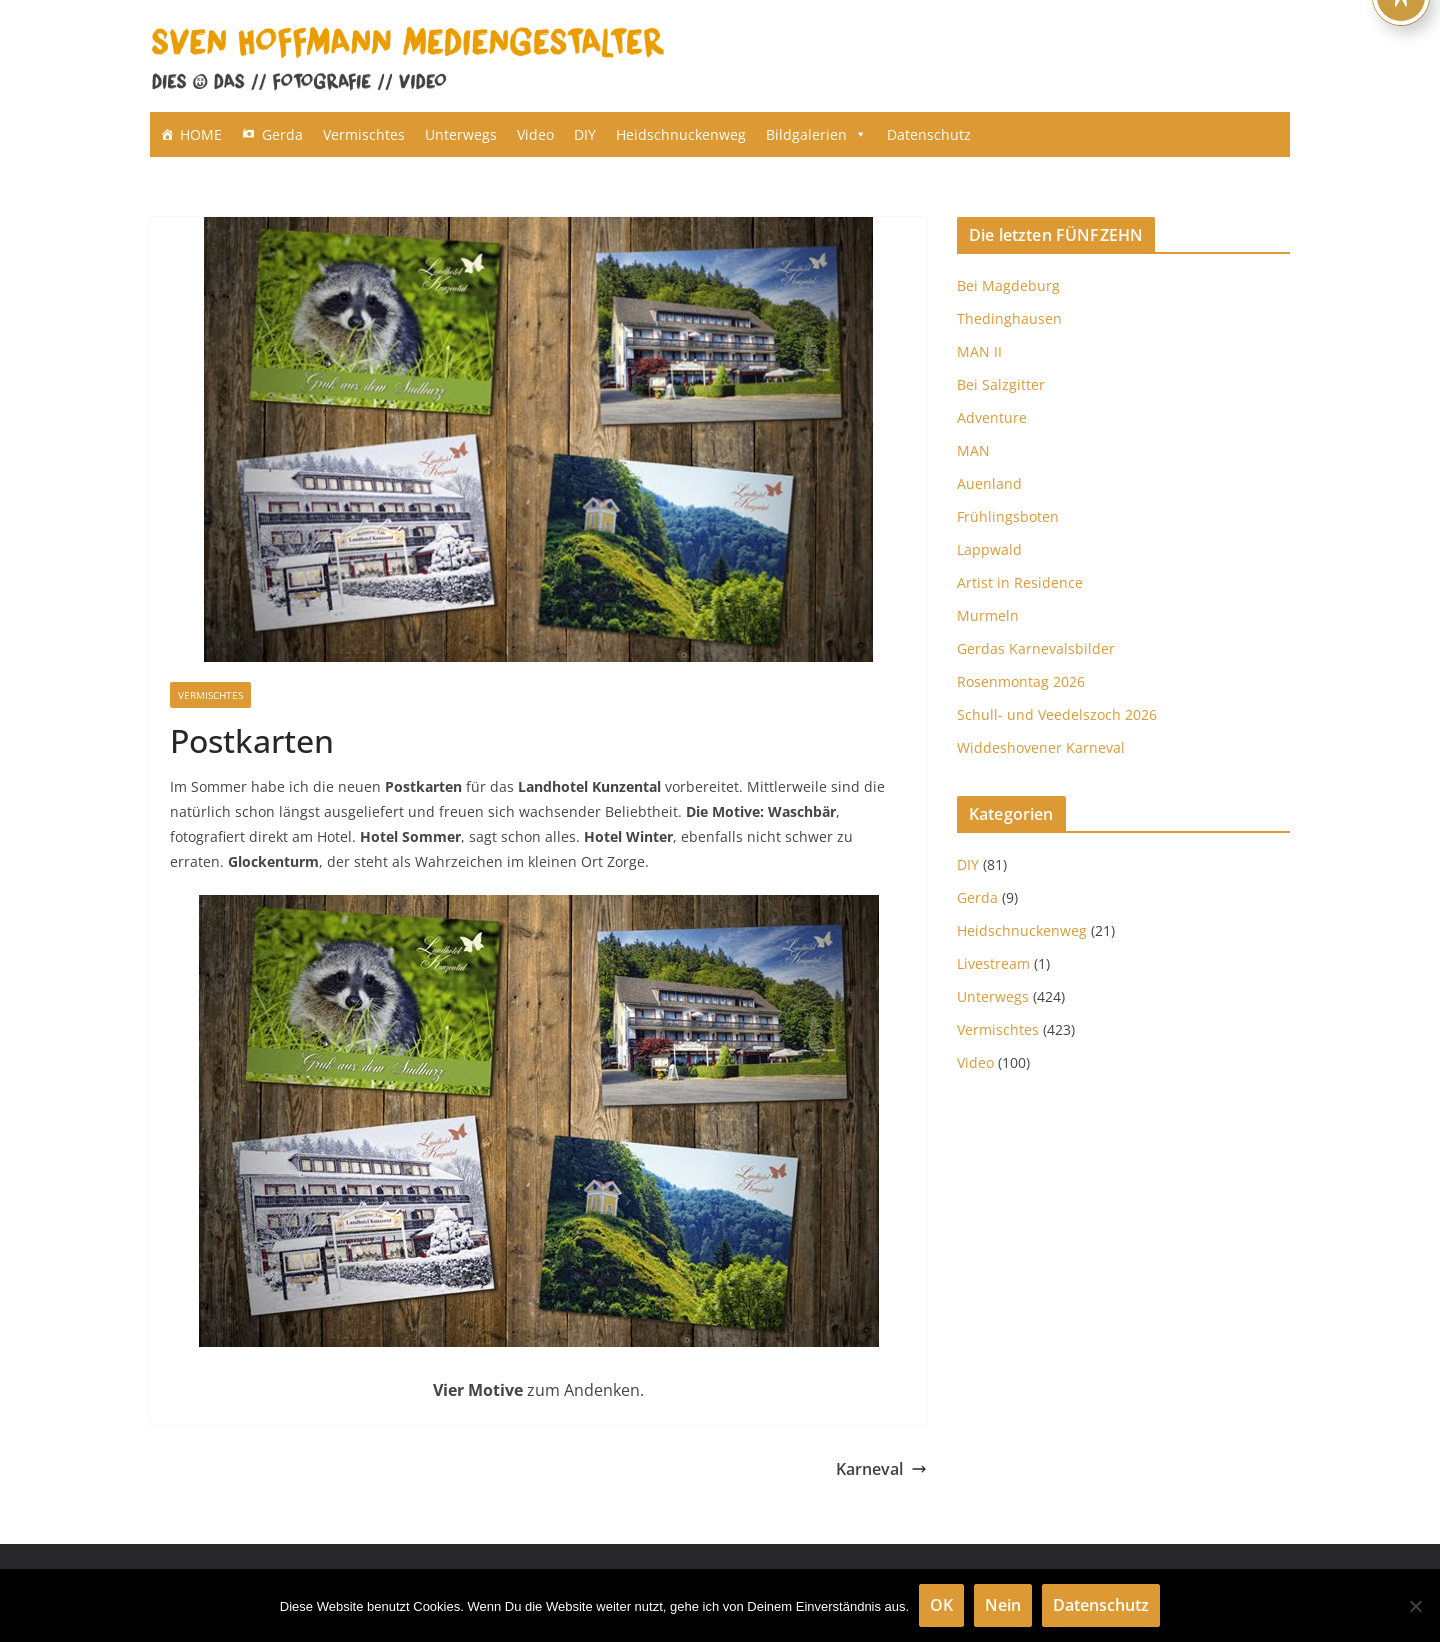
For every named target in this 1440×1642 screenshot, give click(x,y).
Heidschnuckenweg (681, 134)
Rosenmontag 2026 (1021, 681)
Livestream (993, 963)
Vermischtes (364, 134)
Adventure (992, 417)
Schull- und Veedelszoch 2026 (1057, 714)
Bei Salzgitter (1001, 384)
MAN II (979, 351)
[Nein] (1415, 1606)
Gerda (282, 134)
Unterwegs (461, 134)
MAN (973, 450)
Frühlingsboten (1008, 516)
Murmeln (988, 615)
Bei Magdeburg (1008, 285)
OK (941, 1605)
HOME (201, 134)
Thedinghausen (1009, 318)
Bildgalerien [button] (816, 134)
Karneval (881, 1469)
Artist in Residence (1020, 582)
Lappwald (989, 549)
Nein (1003, 1605)
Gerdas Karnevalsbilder (1036, 648)
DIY (585, 134)
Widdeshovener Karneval (1041, 747)
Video (535, 134)
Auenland (989, 483)
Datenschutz (929, 134)
